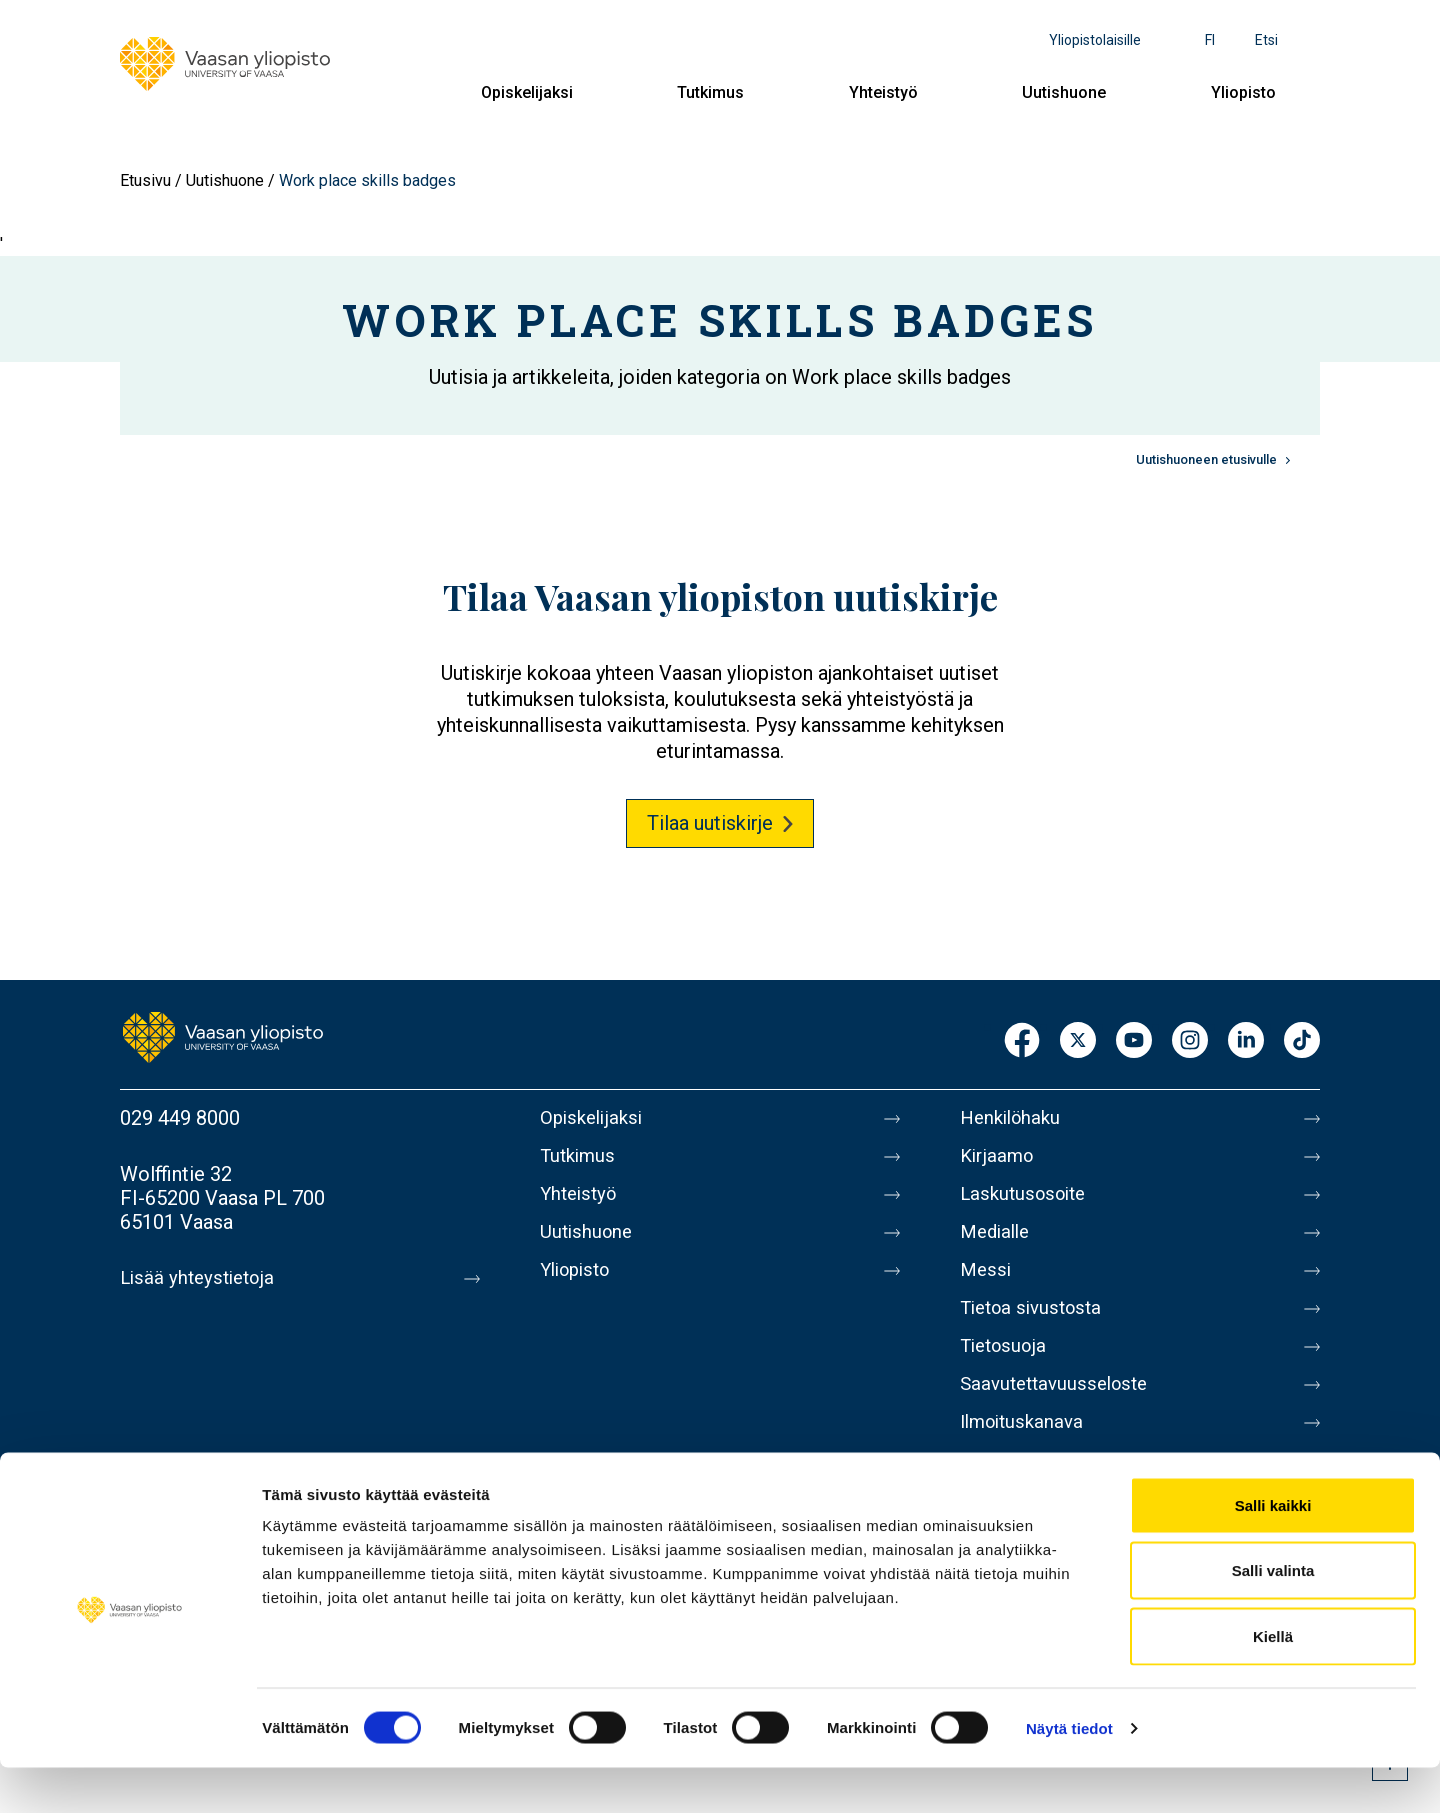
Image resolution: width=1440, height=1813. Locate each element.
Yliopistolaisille (1095, 40)
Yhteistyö (883, 92)
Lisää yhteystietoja (201, 1278)
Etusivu (145, 180)
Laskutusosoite (1027, 1202)
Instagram (1190, 1041)
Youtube (1134, 1041)
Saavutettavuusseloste (1060, 1412)
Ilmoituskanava (1026, 1454)
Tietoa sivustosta (1036, 1328)
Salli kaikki (1273, 1550)
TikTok (1302, 1041)
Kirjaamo (999, 1160)
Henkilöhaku (1014, 1118)
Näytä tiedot (1069, 1773)
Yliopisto (1243, 92)
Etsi (1266, 40)
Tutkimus (710, 92)
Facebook (1022, 1041)
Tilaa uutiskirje (710, 823)
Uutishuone (1064, 92)
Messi (987, 1286)
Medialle (998, 1244)
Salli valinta (1273, 1616)
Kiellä (1273, 1681)
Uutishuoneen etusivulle (1206, 459)
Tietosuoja (1006, 1370)
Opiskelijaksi (527, 92)
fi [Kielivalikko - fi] (1210, 40)
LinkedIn (1246, 1041)
